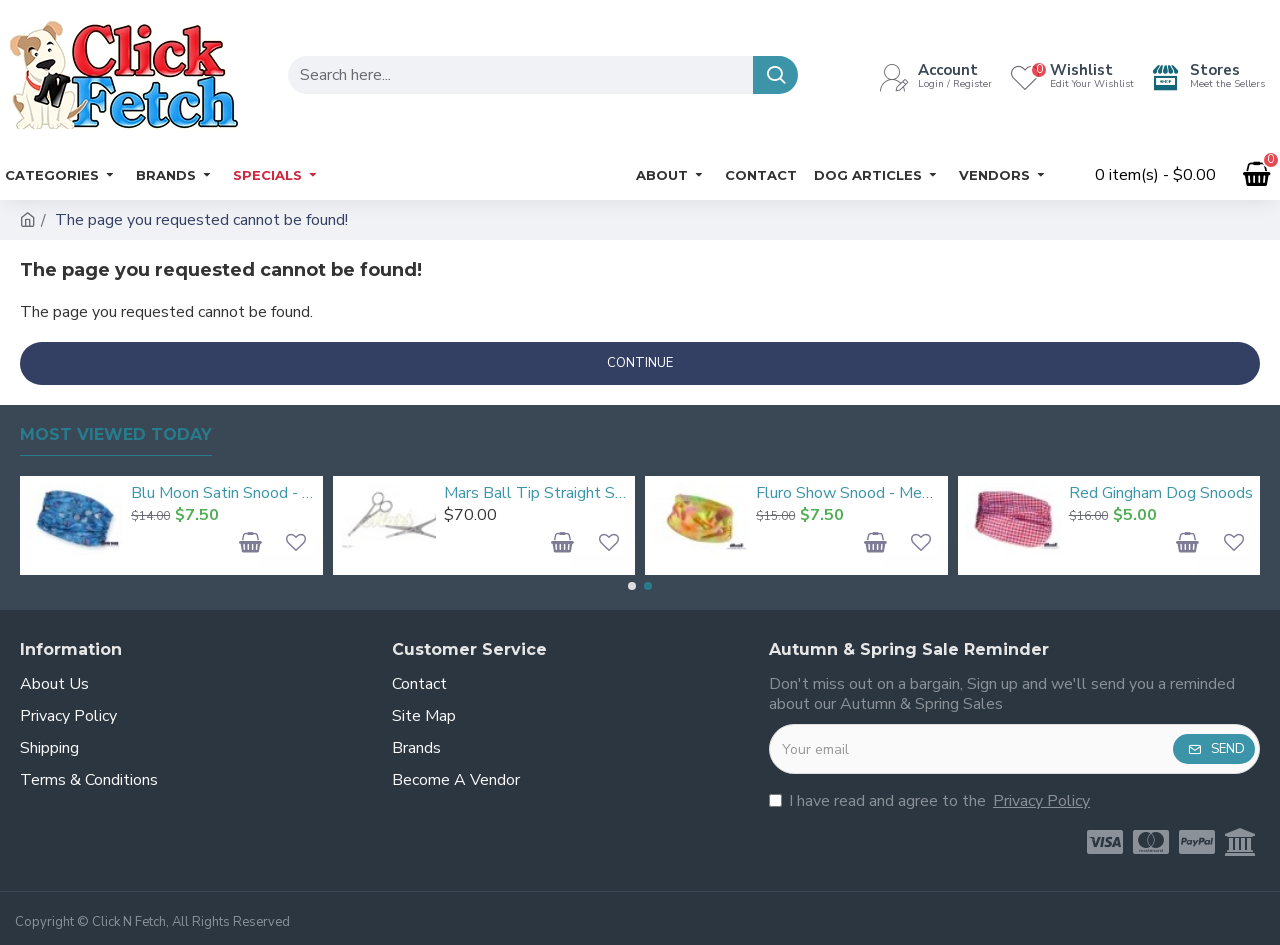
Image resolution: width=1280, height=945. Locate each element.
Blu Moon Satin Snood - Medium (223, 493)
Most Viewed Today (116, 434)
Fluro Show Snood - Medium (848, 493)
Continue (640, 363)
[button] (632, 586)
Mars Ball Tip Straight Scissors (536, 493)
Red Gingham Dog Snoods (1161, 493)
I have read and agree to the (931, 801)
